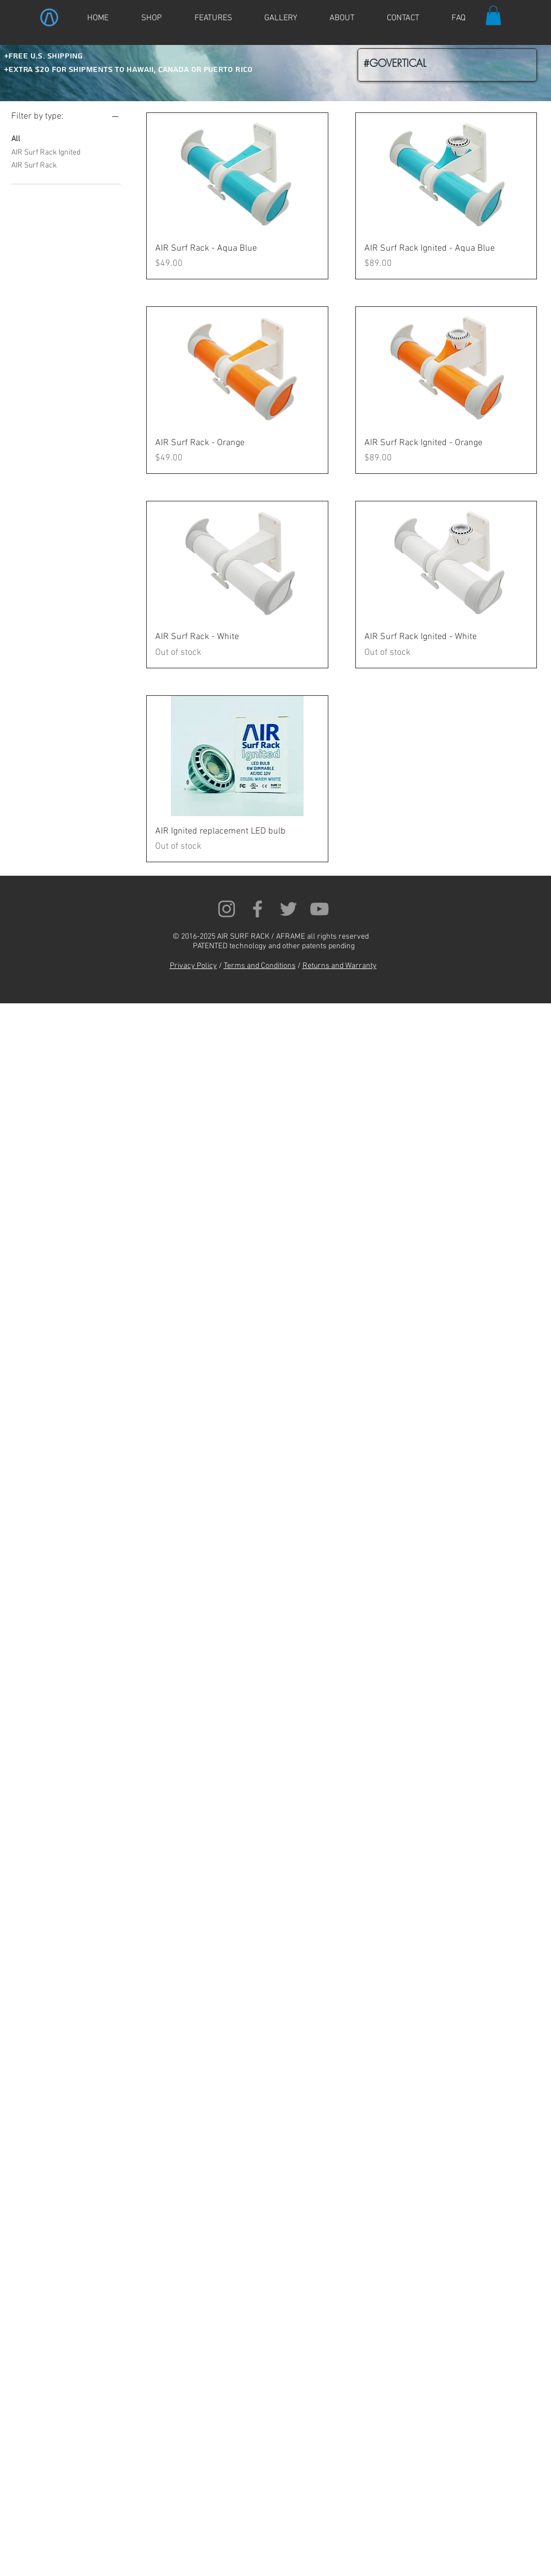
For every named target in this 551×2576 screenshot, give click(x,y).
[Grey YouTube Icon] (319, 909)
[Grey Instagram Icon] (226, 909)
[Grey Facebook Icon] (257, 909)
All (15, 138)
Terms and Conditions (260, 966)
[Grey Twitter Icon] (288, 909)
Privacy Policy (193, 966)
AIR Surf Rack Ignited (45, 151)
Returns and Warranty (339, 966)
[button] (493, 15)
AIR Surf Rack (34, 164)
